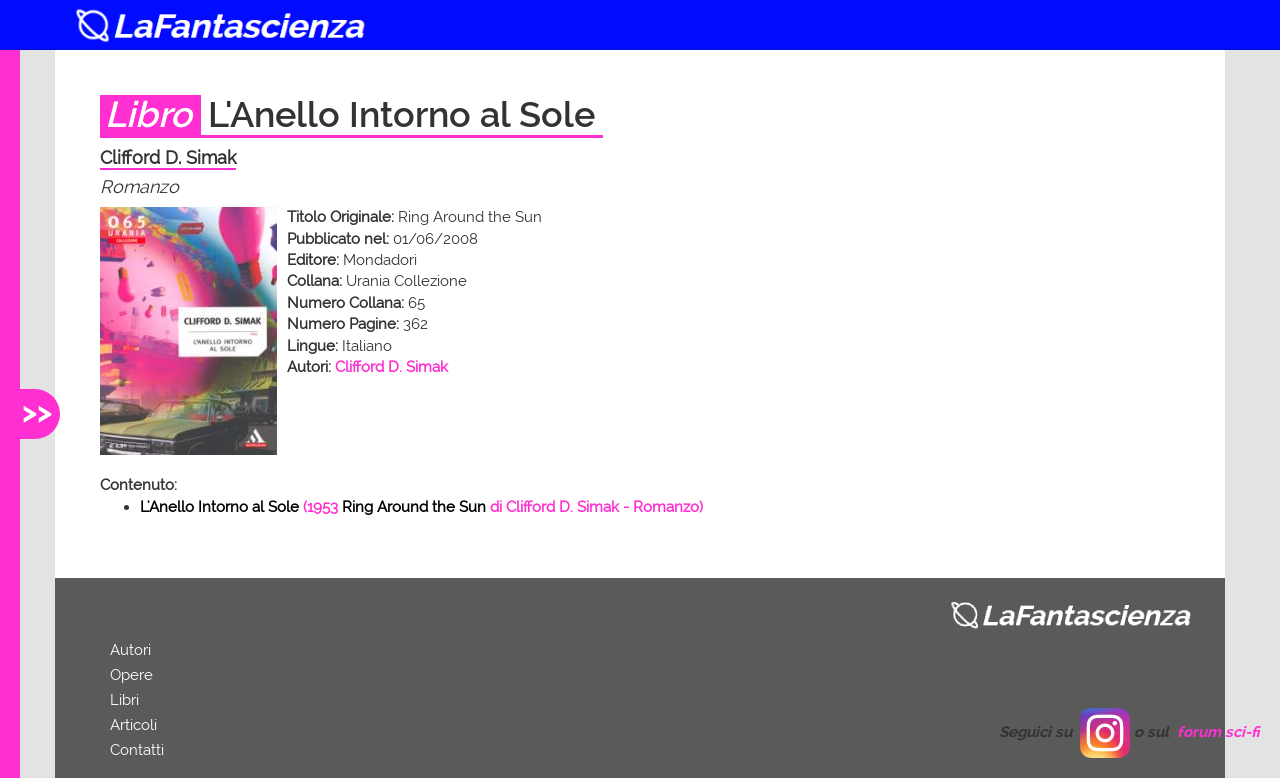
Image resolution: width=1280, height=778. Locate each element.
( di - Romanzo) (421, 507)
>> (37, 411)
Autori (130, 650)
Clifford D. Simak (391, 367)
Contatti (137, 750)
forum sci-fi (1218, 732)
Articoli (133, 725)
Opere (131, 675)
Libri (124, 700)
